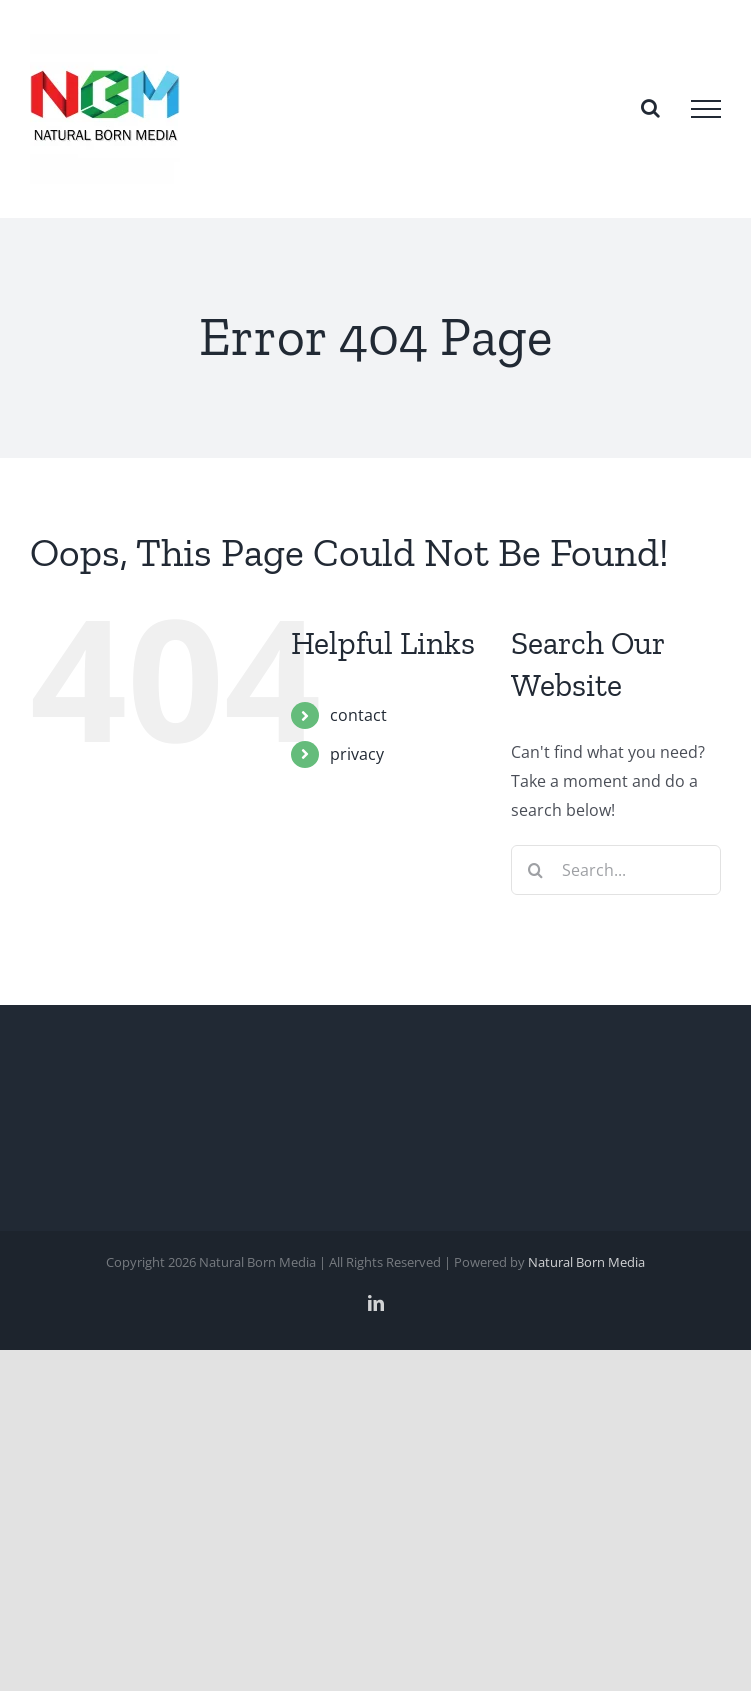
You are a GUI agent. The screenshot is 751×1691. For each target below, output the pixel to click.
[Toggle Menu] (706, 109)
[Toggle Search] (650, 108)
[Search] (536, 870)
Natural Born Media (586, 1262)
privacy (357, 754)
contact (358, 715)
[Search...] (616, 870)
